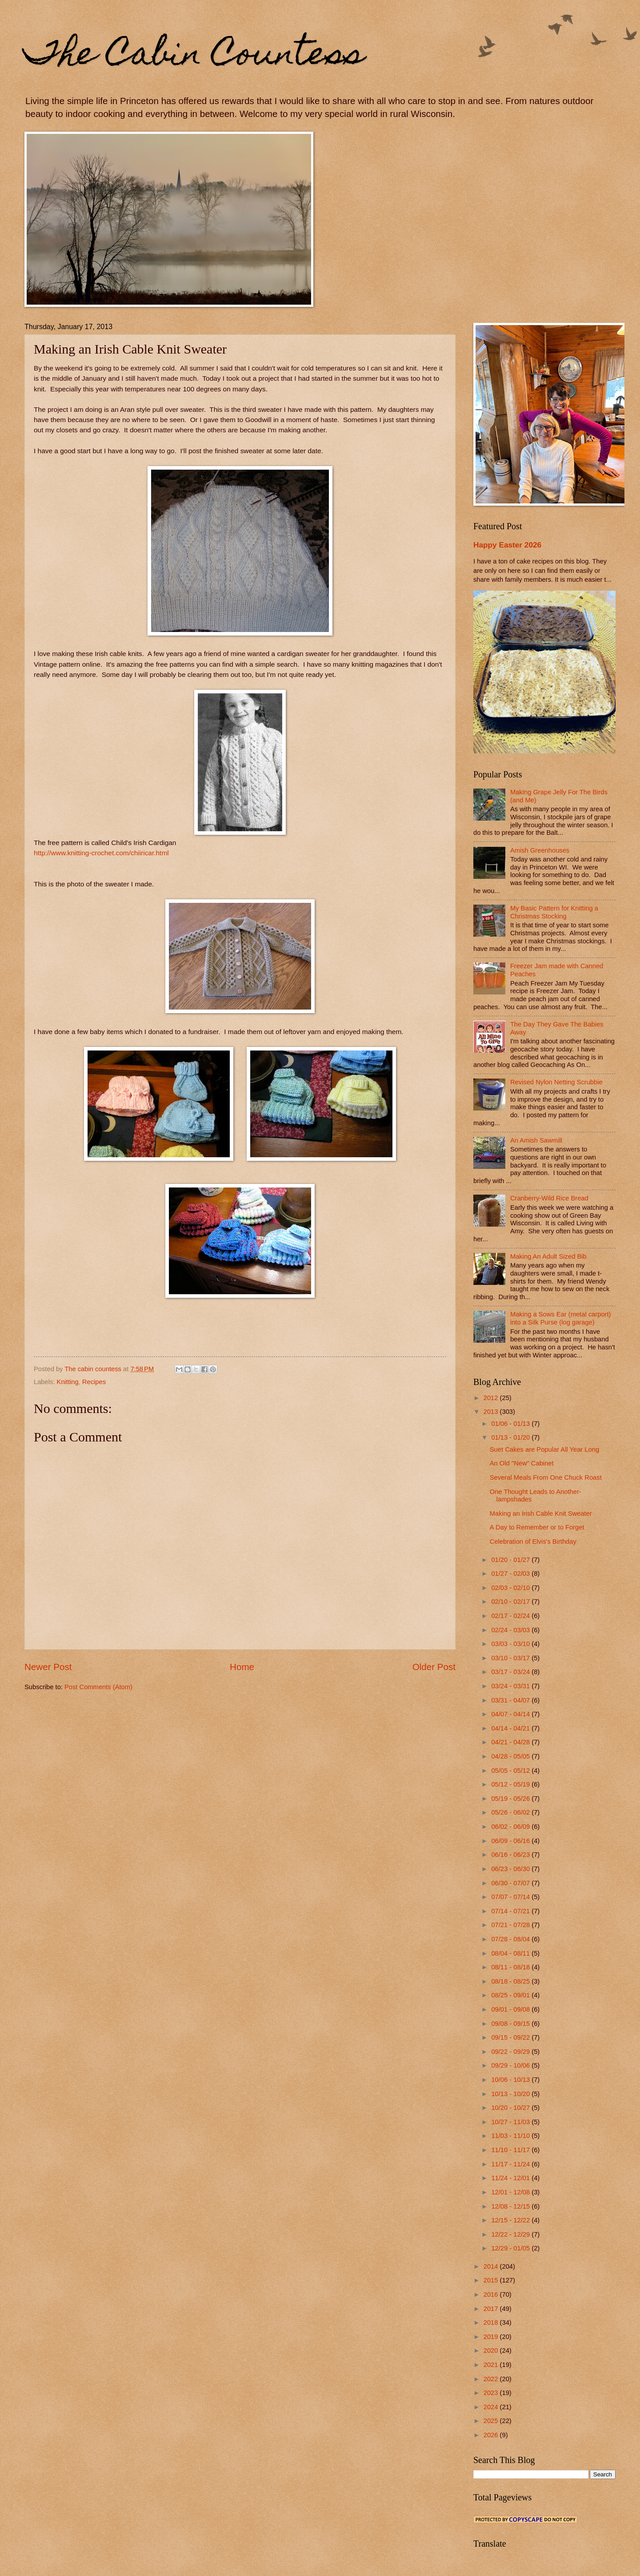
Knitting (68, 1381)
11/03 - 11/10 (511, 2135)
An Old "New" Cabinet (522, 1463)
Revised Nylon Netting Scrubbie (556, 1082)
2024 (492, 2407)
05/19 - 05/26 (511, 1798)
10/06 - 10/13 (511, 2079)
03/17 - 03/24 (511, 1671)
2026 (492, 2435)
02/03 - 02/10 (511, 1587)
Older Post (434, 1667)
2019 (492, 2336)
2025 (492, 2420)
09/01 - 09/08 (511, 2009)
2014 (492, 2266)
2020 (492, 2350)
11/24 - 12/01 (511, 2178)
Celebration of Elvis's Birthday (533, 1541)
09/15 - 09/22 (511, 2037)
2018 (492, 2322)
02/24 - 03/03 (511, 1630)
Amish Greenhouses (539, 850)
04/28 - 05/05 (511, 1756)
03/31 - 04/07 (511, 1700)
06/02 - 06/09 (511, 1826)
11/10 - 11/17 (511, 2149)
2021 (492, 2364)
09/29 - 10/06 (511, 2065)
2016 (492, 2294)
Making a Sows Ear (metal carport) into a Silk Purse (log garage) (560, 1318)
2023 (492, 2392)
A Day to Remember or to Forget (537, 1527)
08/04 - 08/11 (511, 1953)
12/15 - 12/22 (511, 2220)
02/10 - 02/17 (511, 1601)
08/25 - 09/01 (511, 1995)
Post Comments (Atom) (98, 1686)
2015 (492, 2280)
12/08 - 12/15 (511, 2206)
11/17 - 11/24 (511, 2164)
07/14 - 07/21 (511, 1911)
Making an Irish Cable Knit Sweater (541, 1513)
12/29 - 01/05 (511, 2248)
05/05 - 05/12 (511, 1770)
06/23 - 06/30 (511, 1868)
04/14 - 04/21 (511, 1728)
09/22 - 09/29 (511, 2051)
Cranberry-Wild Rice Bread (549, 1198)
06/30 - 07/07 (511, 1883)
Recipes (94, 1381)
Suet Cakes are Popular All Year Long (544, 1449)
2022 (492, 2379)
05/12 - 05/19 (511, 1784)
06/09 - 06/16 (511, 1840)
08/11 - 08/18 (511, 1967)
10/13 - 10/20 (511, 2093)
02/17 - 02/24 (511, 1615)
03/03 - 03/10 (511, 1643)
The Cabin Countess (194, 56)
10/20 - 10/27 (511, 2107)
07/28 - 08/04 (511, 1939)
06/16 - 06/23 (511, 1854)
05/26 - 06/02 (511, 1812)
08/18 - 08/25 (511, 1981)
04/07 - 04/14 (511, 1714)
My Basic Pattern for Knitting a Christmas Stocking (554, 912)
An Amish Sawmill (536, 1140)
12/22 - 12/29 (511, 2234)
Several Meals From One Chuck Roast (546, 1477)
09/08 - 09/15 (511, 2023)
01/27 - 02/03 (511, 1573)
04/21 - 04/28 (511, 1742)
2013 (492, 1411)
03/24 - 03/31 (511, 1686)
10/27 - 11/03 (511, 2121)
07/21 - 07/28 (511, 1924)
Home (242, 1667)
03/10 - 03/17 (511, 1658)
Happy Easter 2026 (507, 544)
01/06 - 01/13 (511, 1423)
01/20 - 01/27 (511, 1559)
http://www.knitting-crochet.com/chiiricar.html (101, 853)
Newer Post (48, 1667)
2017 (492, 2308)
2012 (492, 1397)
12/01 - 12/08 (511, 2192)
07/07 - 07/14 (511, 1896)
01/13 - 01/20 (511, 1437)
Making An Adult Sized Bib (548, 1256)
